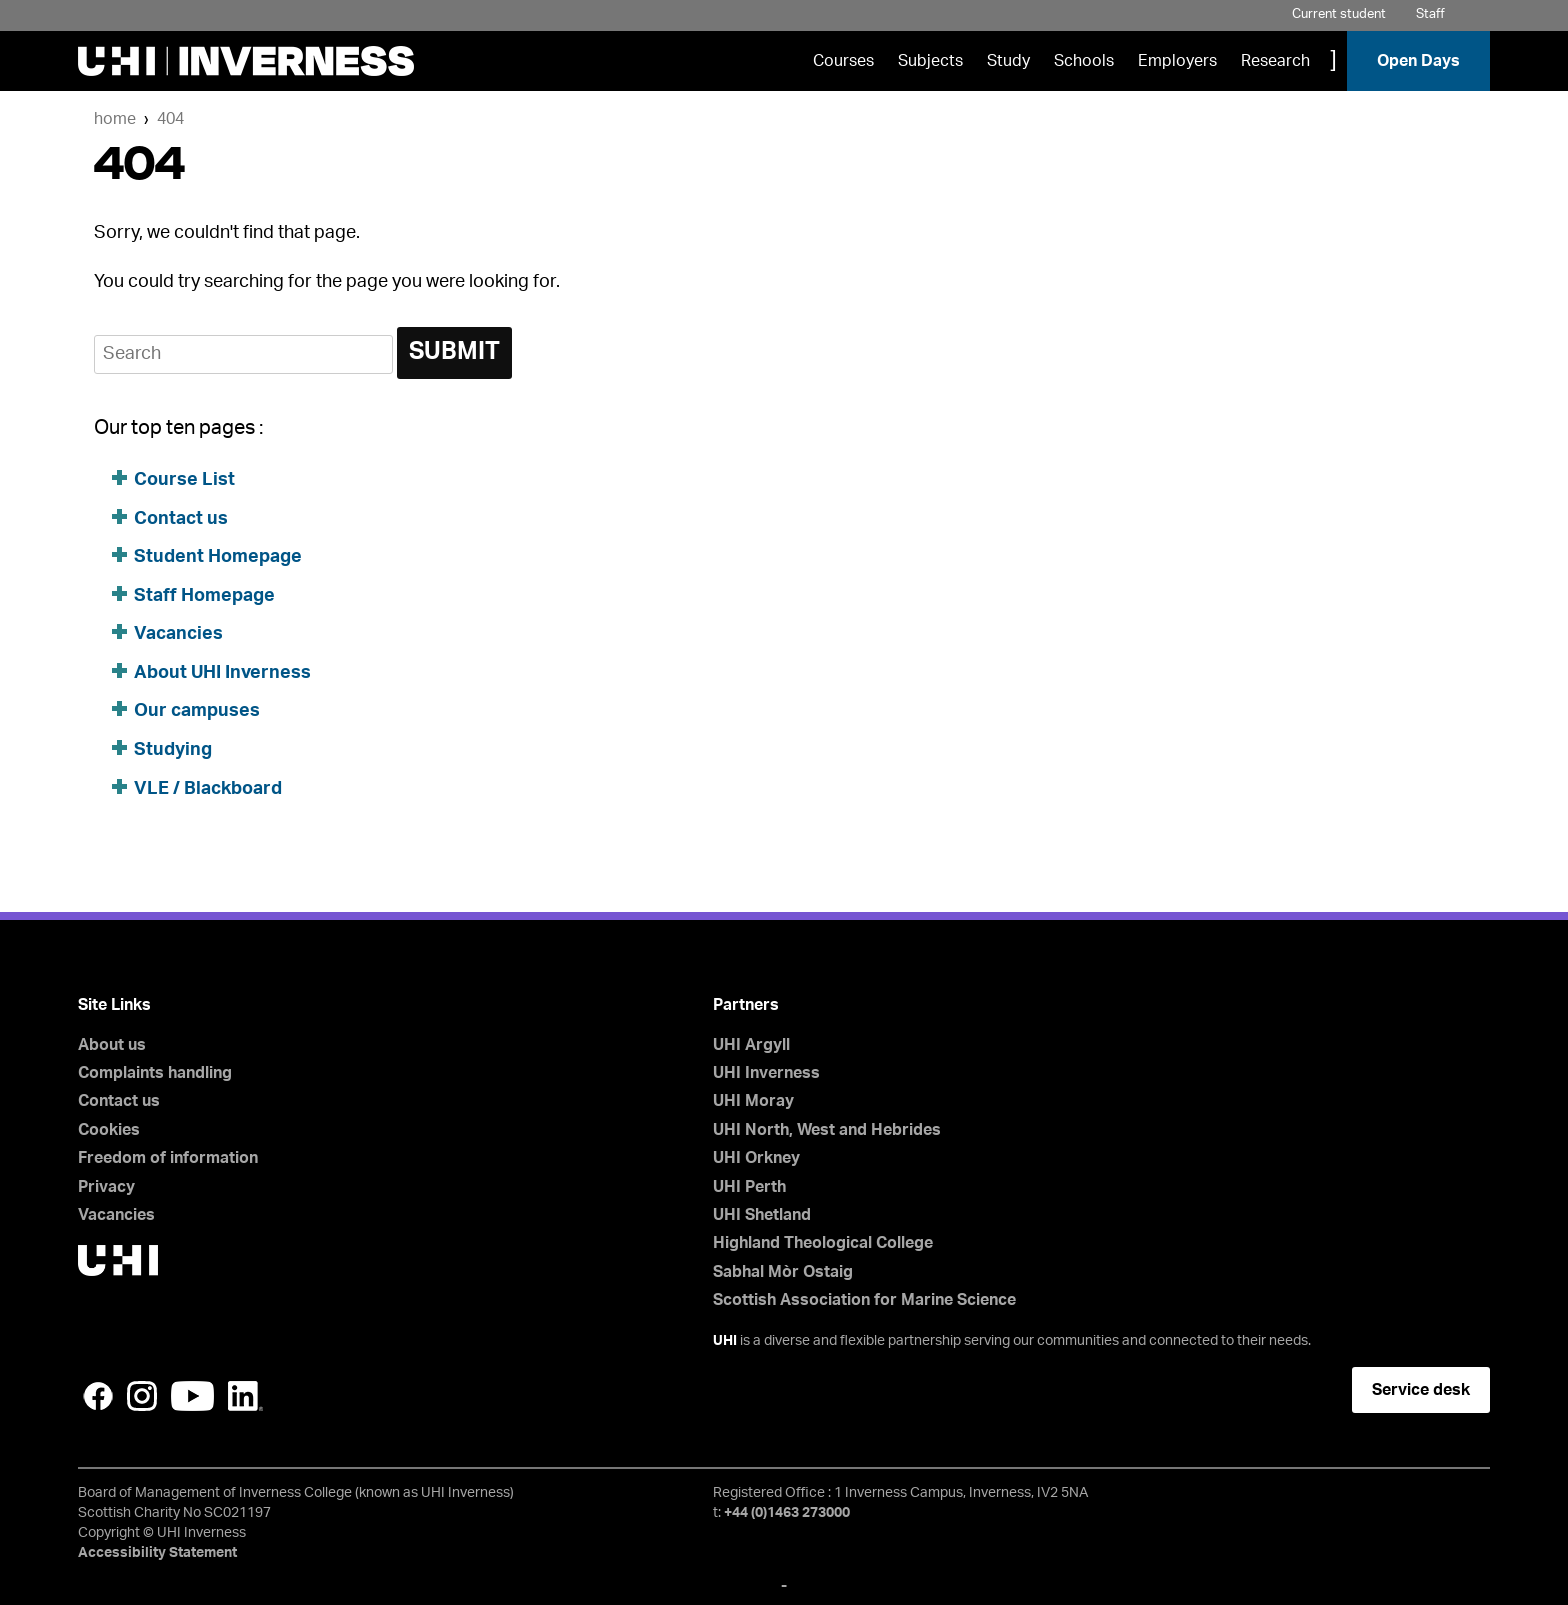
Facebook (98, 1396)
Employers (1177, 61)
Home (115, 119)
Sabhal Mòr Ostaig (783, 1272)
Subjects (930, 61)
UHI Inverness (766, 1073)
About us (112, 1045)
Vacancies (178, 634)
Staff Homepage (204, 596)
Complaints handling (155, 1073)
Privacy (106, 1187)
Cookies (109, 1130)
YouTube (192, 1396)
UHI (725, 1341)
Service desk (1421, 1390)
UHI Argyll (751, 1045)
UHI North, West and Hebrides (827, 1130)
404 (170, 119)
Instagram (142, 1396)
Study (1008, 61)
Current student (1339, 14)
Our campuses (197, 711)
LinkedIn (245, 1396)
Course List (184, 480)
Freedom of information (168, 1158)
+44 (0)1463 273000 (787, 1513)
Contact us (181, 519)
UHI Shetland (762, 1215)
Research (1275, 61)
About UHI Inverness (222, 673)
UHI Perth (749, 1187)
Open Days (1418, 61)
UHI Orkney (756, 1158)
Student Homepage (218, 557)
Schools (1084, 61)
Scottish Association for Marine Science (864, 1300)
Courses (843, 61)
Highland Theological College (823, 1243)
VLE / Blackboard (208, 789)
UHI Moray (753, 1101)
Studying (173, 750)
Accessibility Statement (157, 1553)
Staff (1430, 14)
